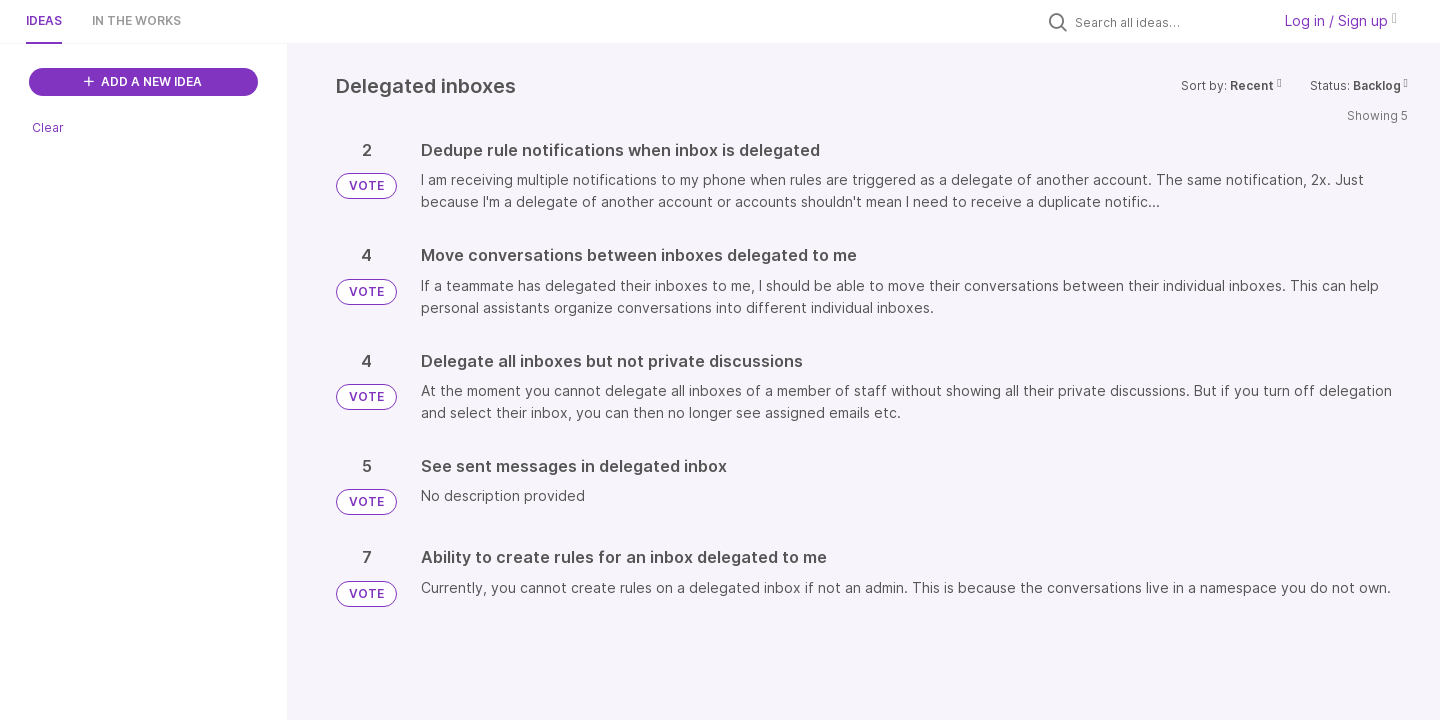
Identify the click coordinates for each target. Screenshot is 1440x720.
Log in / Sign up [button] (1341, 20)
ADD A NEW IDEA (143, 81)
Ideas (44, 20)
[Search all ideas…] (1168, 22)
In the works (136, 20)
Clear (48, 127)
